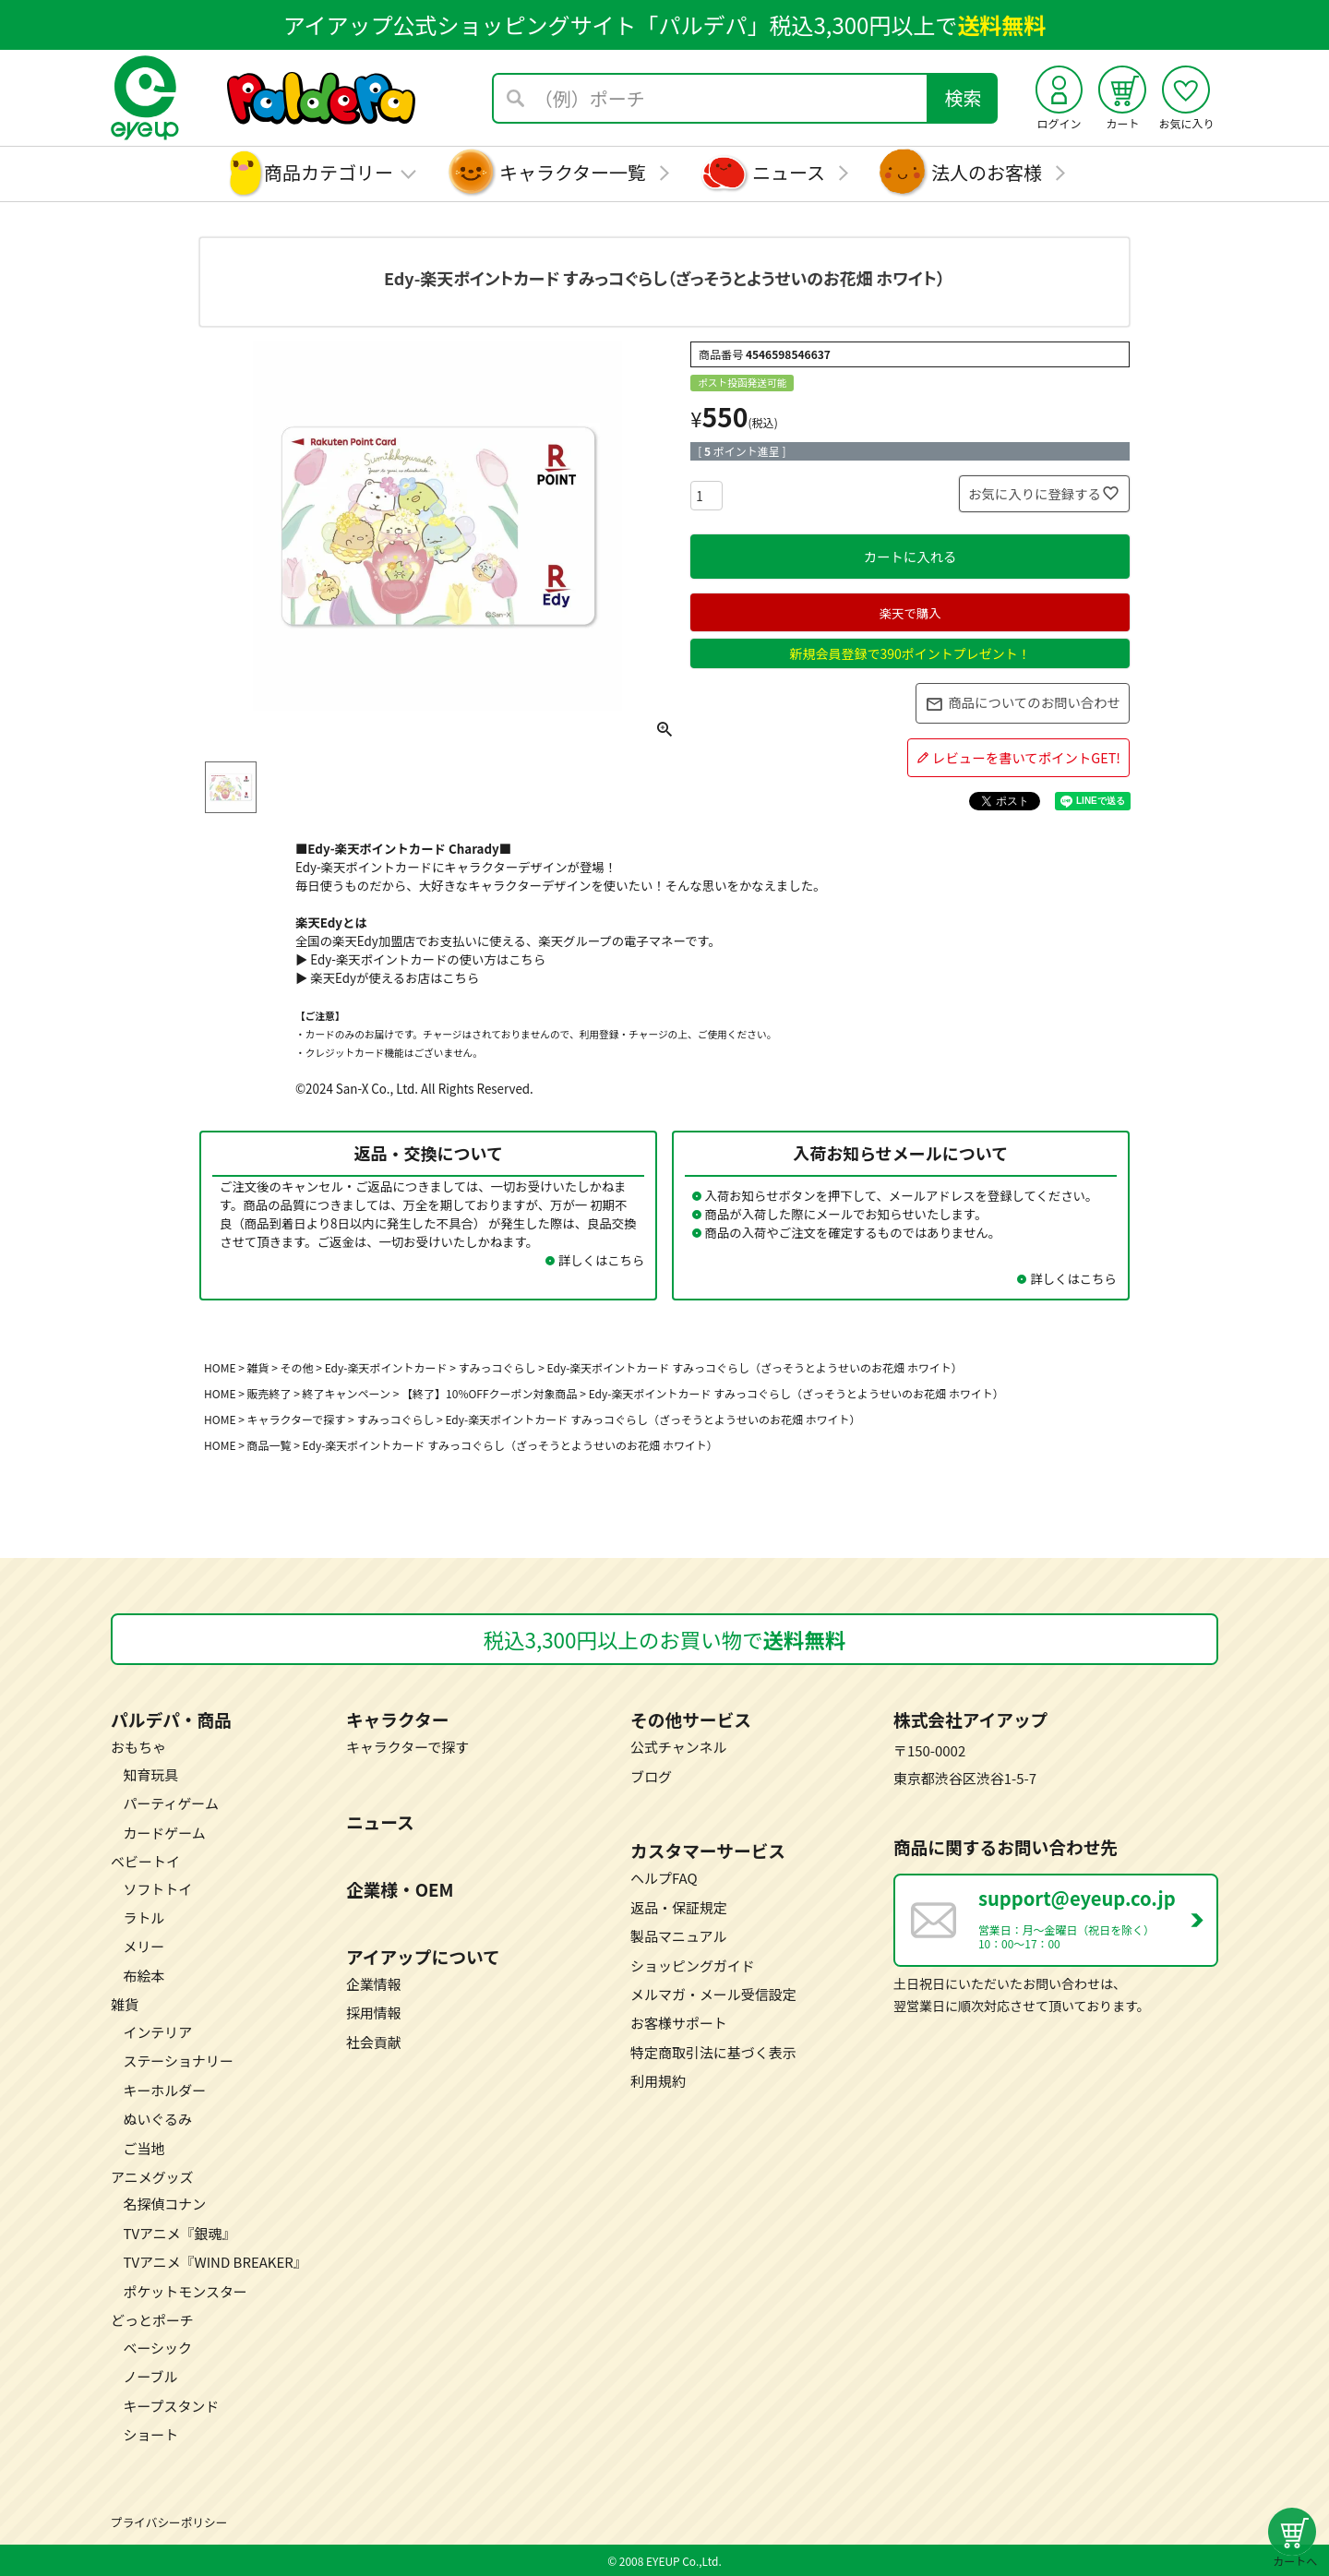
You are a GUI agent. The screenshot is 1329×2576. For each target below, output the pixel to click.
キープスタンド (171, 2405)
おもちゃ (138, 1746)
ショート (150, 2434)
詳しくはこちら (601, 1260)
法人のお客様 (986, 172)
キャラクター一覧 (572, 172)
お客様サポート (678, 2022)
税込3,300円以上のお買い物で (665, 1639)
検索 (963, 97)
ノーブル (150, 2376)
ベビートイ (145, 1861)
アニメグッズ (152, 2177)
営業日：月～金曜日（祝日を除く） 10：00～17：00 (1097, 1918)
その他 (297, 1367)
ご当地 (143, 2148)
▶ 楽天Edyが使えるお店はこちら (387, 977)
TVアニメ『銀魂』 (179, 2233)
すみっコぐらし (395, 1419)
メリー (143, 1946)
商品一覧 (269, 1445)
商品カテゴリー (328, 172)
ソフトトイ (157, 1889)
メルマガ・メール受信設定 (713, 1994)
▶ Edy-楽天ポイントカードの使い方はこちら (420, 959)
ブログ (651, 1776)
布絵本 (143, 1975)
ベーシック (157, 2347)
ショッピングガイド (692, 1965)
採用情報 (373, 2012)
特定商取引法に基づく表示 (713, 2052)
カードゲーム (164, 1832)
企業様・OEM (400, 1888)
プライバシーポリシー (169, 2522)
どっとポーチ (152, 2320)
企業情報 (373, 1984)
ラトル (143, 1917)
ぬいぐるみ (157, 2118)
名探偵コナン (164, 2203)
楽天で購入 (910, 613)
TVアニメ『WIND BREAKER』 (214, 2261)
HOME (219, 1367)
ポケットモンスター (184, 2291)
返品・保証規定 (678, 1907)
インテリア (157, 2032)
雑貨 (258, 1367)
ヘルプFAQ (664, 1877)
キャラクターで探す (296, 1419)
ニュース (788, 172)
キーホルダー (164, 2090)
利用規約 (658, 2081)
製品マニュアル (678, 1936)
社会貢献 (373, 2042)
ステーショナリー (178, 2060)
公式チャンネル (678, 1746)
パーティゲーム (170, 1803)
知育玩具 (150, 1774)
